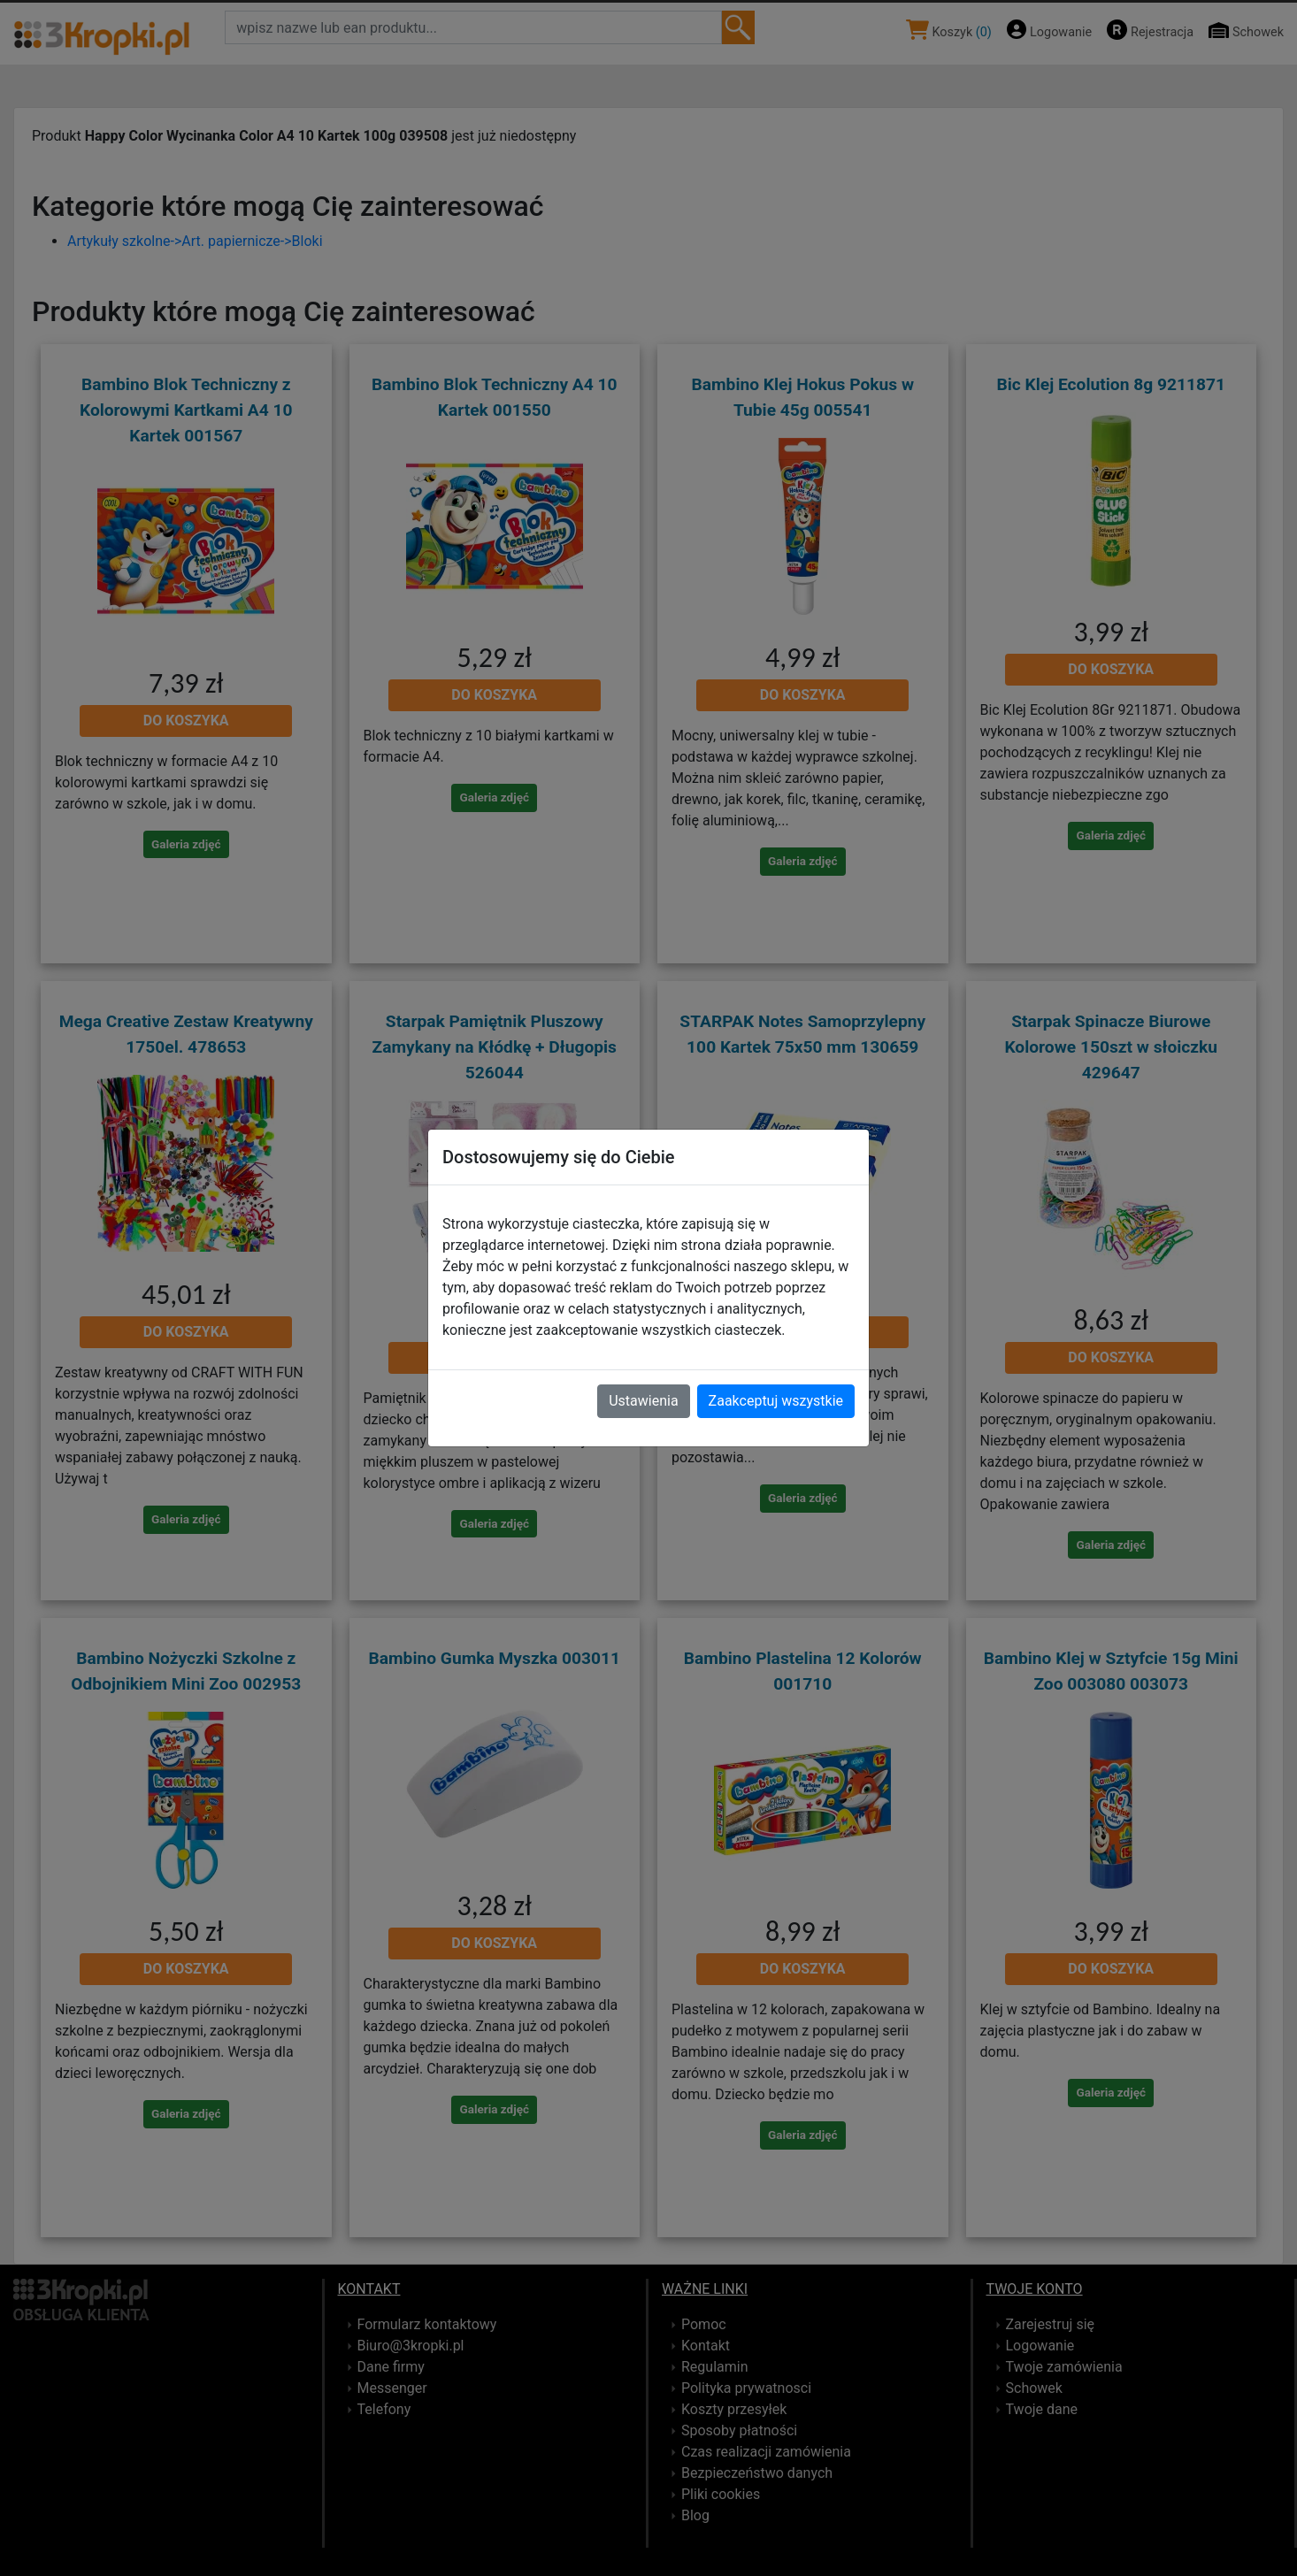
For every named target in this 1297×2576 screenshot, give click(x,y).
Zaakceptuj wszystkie (776, 1400)
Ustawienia (643, 1400)
